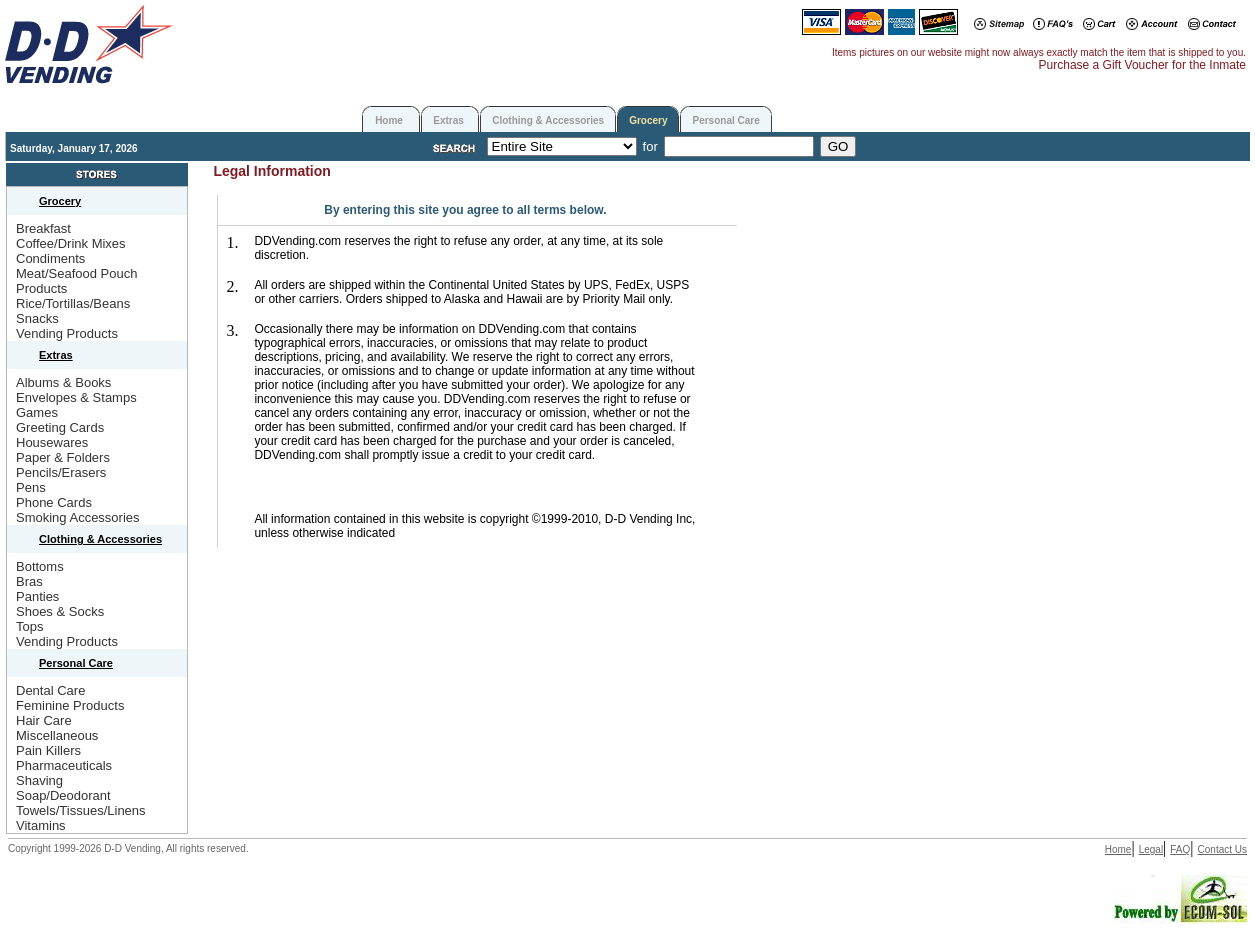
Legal (1151, 849)
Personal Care (725, 120)
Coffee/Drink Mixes (71, 243)
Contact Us (1222, 849)
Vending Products (67, 333)
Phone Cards (54, 502)
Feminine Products (70, 705)
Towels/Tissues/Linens (81, 810)
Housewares (52, 442)
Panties (37, 596)
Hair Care (44, 720)
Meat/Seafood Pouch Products (76, 281)
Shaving (39, 780)
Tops (29, 626)
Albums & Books (63, 382)
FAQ (1180, 849)
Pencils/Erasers (61, 472)
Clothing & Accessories (548, 120)
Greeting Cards (60, 427)
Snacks (37, 318)
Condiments (50, 258)
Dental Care (50, 690)
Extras (448, 120)
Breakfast (43, 228)
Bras (29, 581)
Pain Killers (48, 750)
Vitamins (41, 825)
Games (37, 412)
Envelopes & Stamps (76, 397)
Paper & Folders (63, 457)
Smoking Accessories (78, 517)
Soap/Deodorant (63, 795)
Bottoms (40, 566)
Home (389, 120)
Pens (31, 487)
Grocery (648, 120)
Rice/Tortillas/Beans (73, 303)
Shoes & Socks (60, 611)
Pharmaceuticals (64, 765)
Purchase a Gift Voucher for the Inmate (1142, 65)
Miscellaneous (57, 735)
